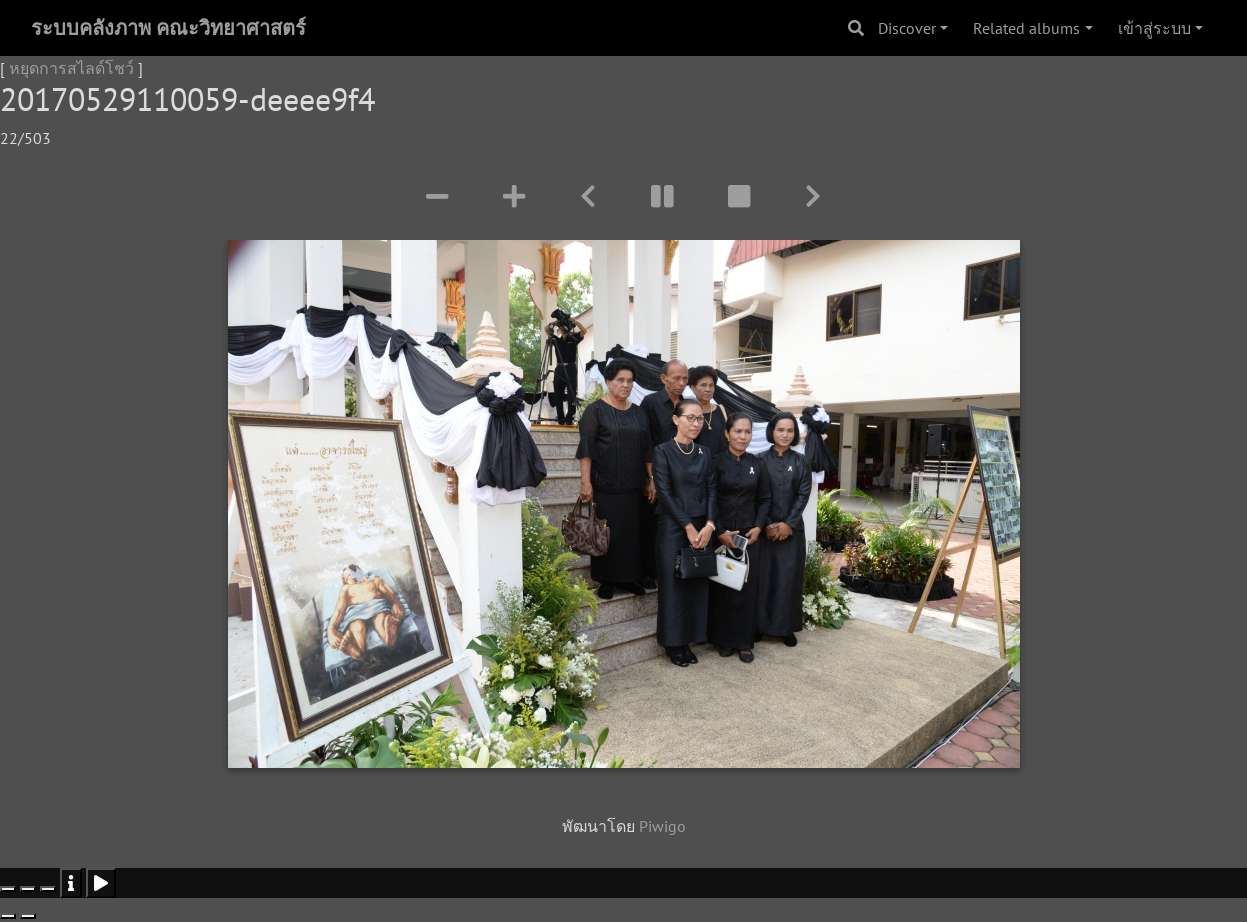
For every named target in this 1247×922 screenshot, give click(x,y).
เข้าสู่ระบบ (1154, 28)
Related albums (1026, 28)
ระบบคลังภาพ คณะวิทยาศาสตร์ (168, 28)
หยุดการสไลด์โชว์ (71, 68)
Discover (907, 28)
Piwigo (662, 826)
